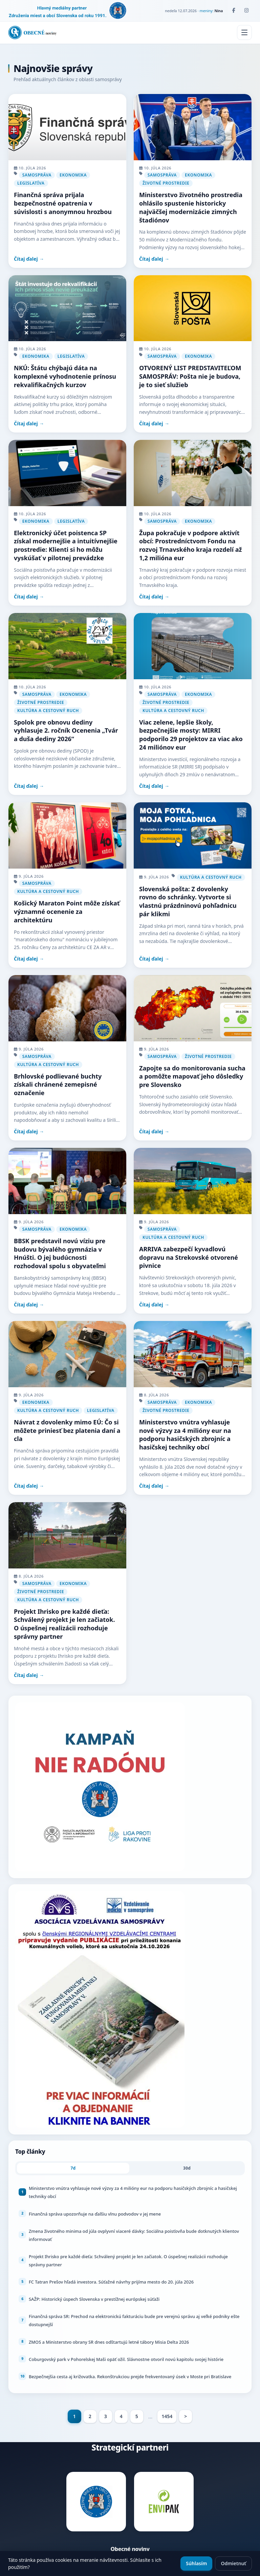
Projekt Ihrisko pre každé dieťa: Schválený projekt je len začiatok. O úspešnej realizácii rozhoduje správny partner (64, 1623)
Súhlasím (196, 2563)
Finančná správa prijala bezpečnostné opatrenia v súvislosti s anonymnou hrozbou (63, 203)
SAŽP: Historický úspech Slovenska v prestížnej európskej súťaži (94, 2299)
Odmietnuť (233, 2563)
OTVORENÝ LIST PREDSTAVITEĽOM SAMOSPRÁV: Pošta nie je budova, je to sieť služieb (190, 376)
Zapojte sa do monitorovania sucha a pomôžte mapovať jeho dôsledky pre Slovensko (192, 1076)
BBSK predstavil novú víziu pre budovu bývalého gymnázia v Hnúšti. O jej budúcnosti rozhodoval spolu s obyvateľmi (60, 1253)
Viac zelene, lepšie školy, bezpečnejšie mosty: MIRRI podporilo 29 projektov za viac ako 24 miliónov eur (191, 734)
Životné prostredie (166, 183)
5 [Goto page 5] (136, 2416)
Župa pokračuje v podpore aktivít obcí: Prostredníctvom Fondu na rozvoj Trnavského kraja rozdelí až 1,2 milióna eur (190, 545)
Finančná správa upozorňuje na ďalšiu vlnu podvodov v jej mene (95, 2214)
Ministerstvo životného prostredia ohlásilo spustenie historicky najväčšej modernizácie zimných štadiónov (190, 207)
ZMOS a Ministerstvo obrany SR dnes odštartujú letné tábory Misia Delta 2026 (109, 2342)
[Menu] (244, 32)
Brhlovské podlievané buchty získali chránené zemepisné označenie (58, 1084)
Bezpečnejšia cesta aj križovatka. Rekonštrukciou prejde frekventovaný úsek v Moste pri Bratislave (130, 2376)
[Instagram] (246, 10)
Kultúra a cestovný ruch (48, 710)
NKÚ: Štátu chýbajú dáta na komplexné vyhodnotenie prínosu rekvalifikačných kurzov (65, 376)
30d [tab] (187, 2168)
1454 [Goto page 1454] (166, 2416)
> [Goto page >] (185, 2416)
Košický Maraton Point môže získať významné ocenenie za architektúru (67, 911)
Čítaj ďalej (26, 259)
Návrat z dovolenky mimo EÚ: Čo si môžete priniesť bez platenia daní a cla (67, 1430)
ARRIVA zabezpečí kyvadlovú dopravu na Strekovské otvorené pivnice (188, 1257)
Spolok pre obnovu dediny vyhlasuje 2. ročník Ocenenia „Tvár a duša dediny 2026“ (66, 730)
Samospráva (36, 175)
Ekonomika (73, 175)
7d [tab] (72, 2168)
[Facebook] (233, 10)
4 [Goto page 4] (121, 2416)
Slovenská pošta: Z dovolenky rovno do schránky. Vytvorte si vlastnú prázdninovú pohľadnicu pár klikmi (188, 901)
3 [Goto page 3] (105, 2416)
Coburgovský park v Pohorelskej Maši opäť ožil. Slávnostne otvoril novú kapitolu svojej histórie (126, 2359)
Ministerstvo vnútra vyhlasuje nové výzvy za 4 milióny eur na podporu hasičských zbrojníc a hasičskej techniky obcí (185, 1434)
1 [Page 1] (74, 2416)
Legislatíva (31, 183)
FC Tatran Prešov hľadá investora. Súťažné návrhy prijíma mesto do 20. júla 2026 (111, 2282)
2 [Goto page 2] (90, 2416)
